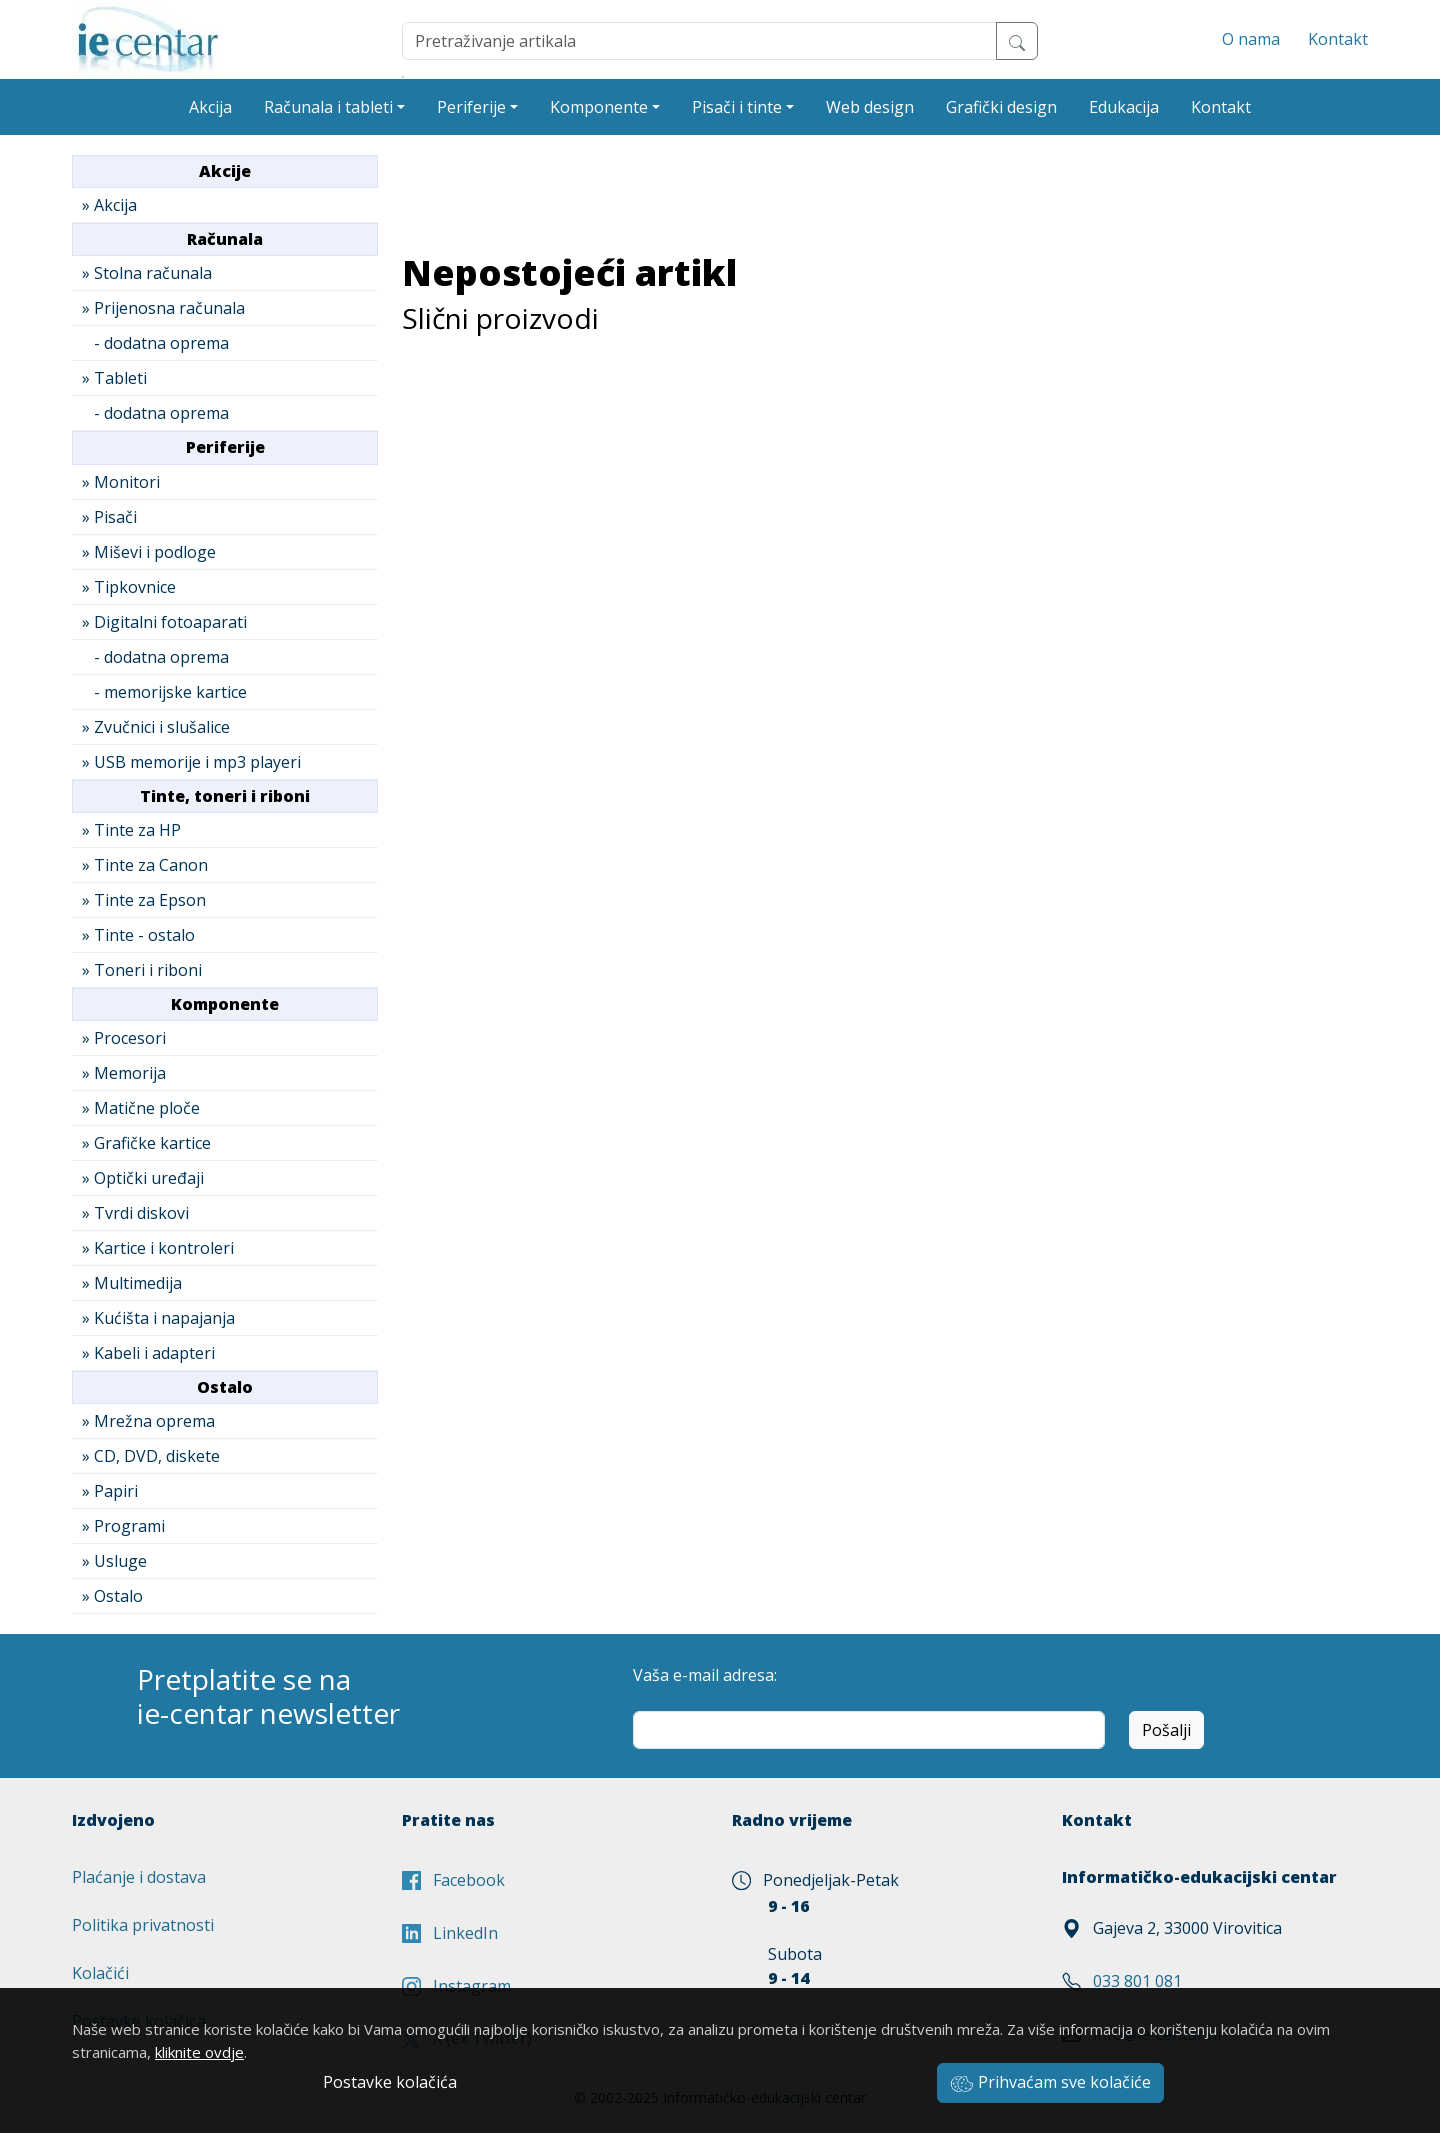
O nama (1251, 39)
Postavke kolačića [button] (390, 2082)
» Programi (123, 1526)
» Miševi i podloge (149, 552)
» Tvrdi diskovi (135, 1213)
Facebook (453, 1880)
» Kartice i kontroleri (158, 1248)
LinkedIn (450, 1933)
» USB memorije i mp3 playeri (191, 762)
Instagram (456, 1986)
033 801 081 (1137, 1981)
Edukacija (1124, 107)
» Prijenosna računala (163, 308)
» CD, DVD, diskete (151, 1456)
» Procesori (124, 1038)
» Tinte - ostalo (138, 935)
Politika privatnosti (143, 1925)
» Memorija (124, 1073)
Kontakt (1338, 39)
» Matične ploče (141, 1108)
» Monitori (121, 482)
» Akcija (109, 205)
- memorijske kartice (164, 692)
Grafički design (1001, 107)
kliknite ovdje (199, 2052)
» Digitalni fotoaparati (164, 622)
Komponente (599, 107)
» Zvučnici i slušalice (156, 727)
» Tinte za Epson (144, 900)
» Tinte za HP (131, 830)
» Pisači (109, 517)
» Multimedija (132, 1283)
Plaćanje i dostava (139, 1877)
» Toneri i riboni (142, 970)
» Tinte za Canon (145, 865)
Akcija (210, 107)
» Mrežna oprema (148, 1421)
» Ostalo (112, 1596)
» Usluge (114, 1561)
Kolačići (100, 1973)
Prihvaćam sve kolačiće (1050, 2082)
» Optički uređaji (143, 1178)
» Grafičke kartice (146, 1143)
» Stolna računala (147, 273)
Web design (870, 107)
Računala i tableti (328, 107)
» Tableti (114, 378)
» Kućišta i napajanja (158, 1318)
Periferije (471, 107)
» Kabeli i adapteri (148, 1353)
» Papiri (110, 1491)
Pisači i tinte (737, 107)
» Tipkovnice (129, 587)
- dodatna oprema (155, 343)
